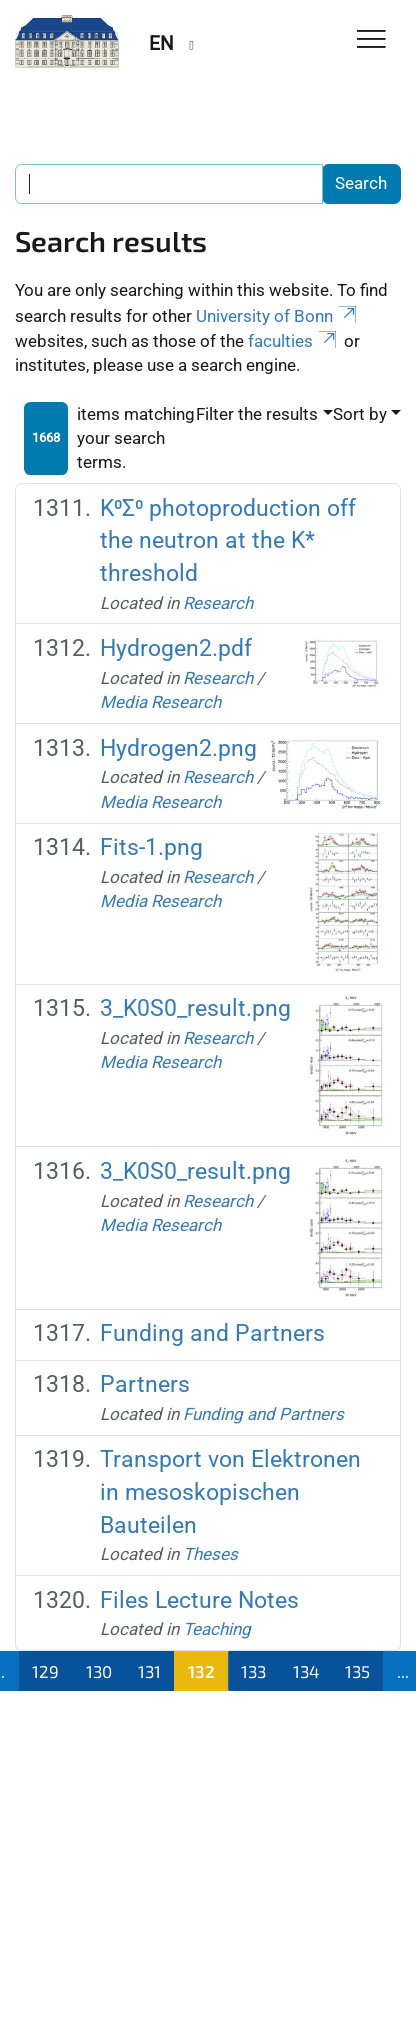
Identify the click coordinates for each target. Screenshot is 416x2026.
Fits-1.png (151, 847)
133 (253, 1671)
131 (149, 1671)
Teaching (217, 1629)
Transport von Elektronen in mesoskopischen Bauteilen (230, 1492)
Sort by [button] (360, 414)
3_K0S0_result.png (195, 1008)
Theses (210, 1554)
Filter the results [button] (257, 414)
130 (99, 1671)
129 (45, 1671)
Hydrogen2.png (178, 748)
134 (306, 1671)
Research (218, 603)
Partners (145, 1384)
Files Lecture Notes (199, 1600)
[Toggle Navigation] (371, 40)
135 (357, 1671)
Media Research (160, 702)
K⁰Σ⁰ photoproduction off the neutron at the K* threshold (228, 541)
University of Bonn (278, 316)
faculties (294, 341)
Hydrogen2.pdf (176, 648)
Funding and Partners (212, 1333)
